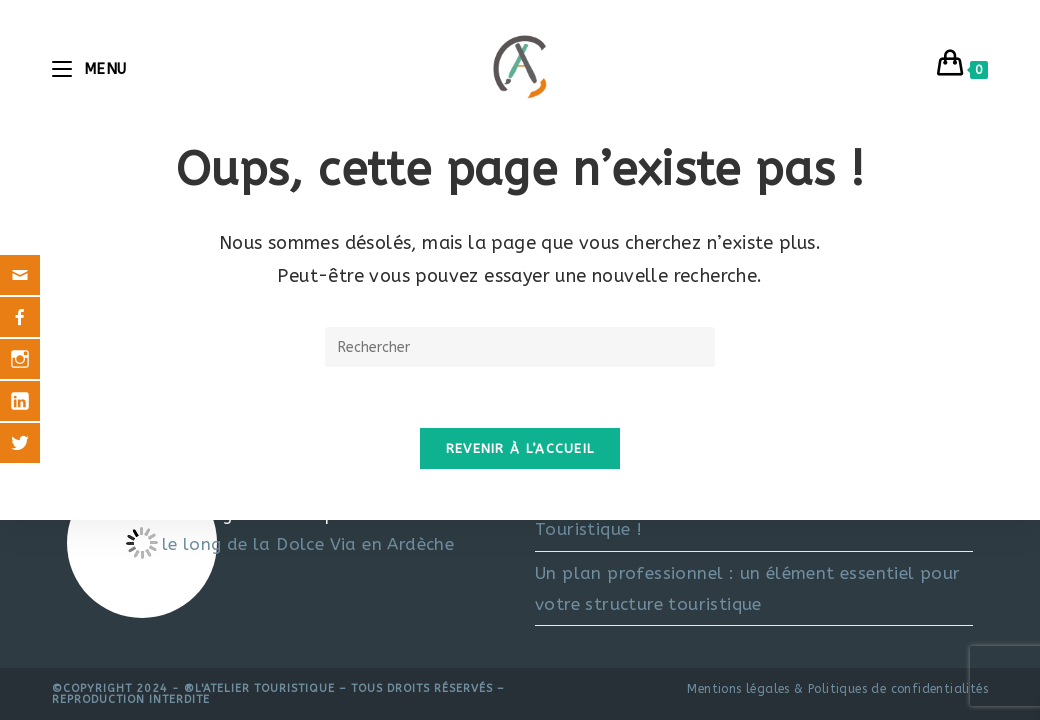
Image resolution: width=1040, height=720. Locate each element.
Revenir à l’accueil (520, 448)
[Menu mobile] (89, 69)
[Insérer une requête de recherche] (520, 347)
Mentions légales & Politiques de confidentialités (837, 689)
